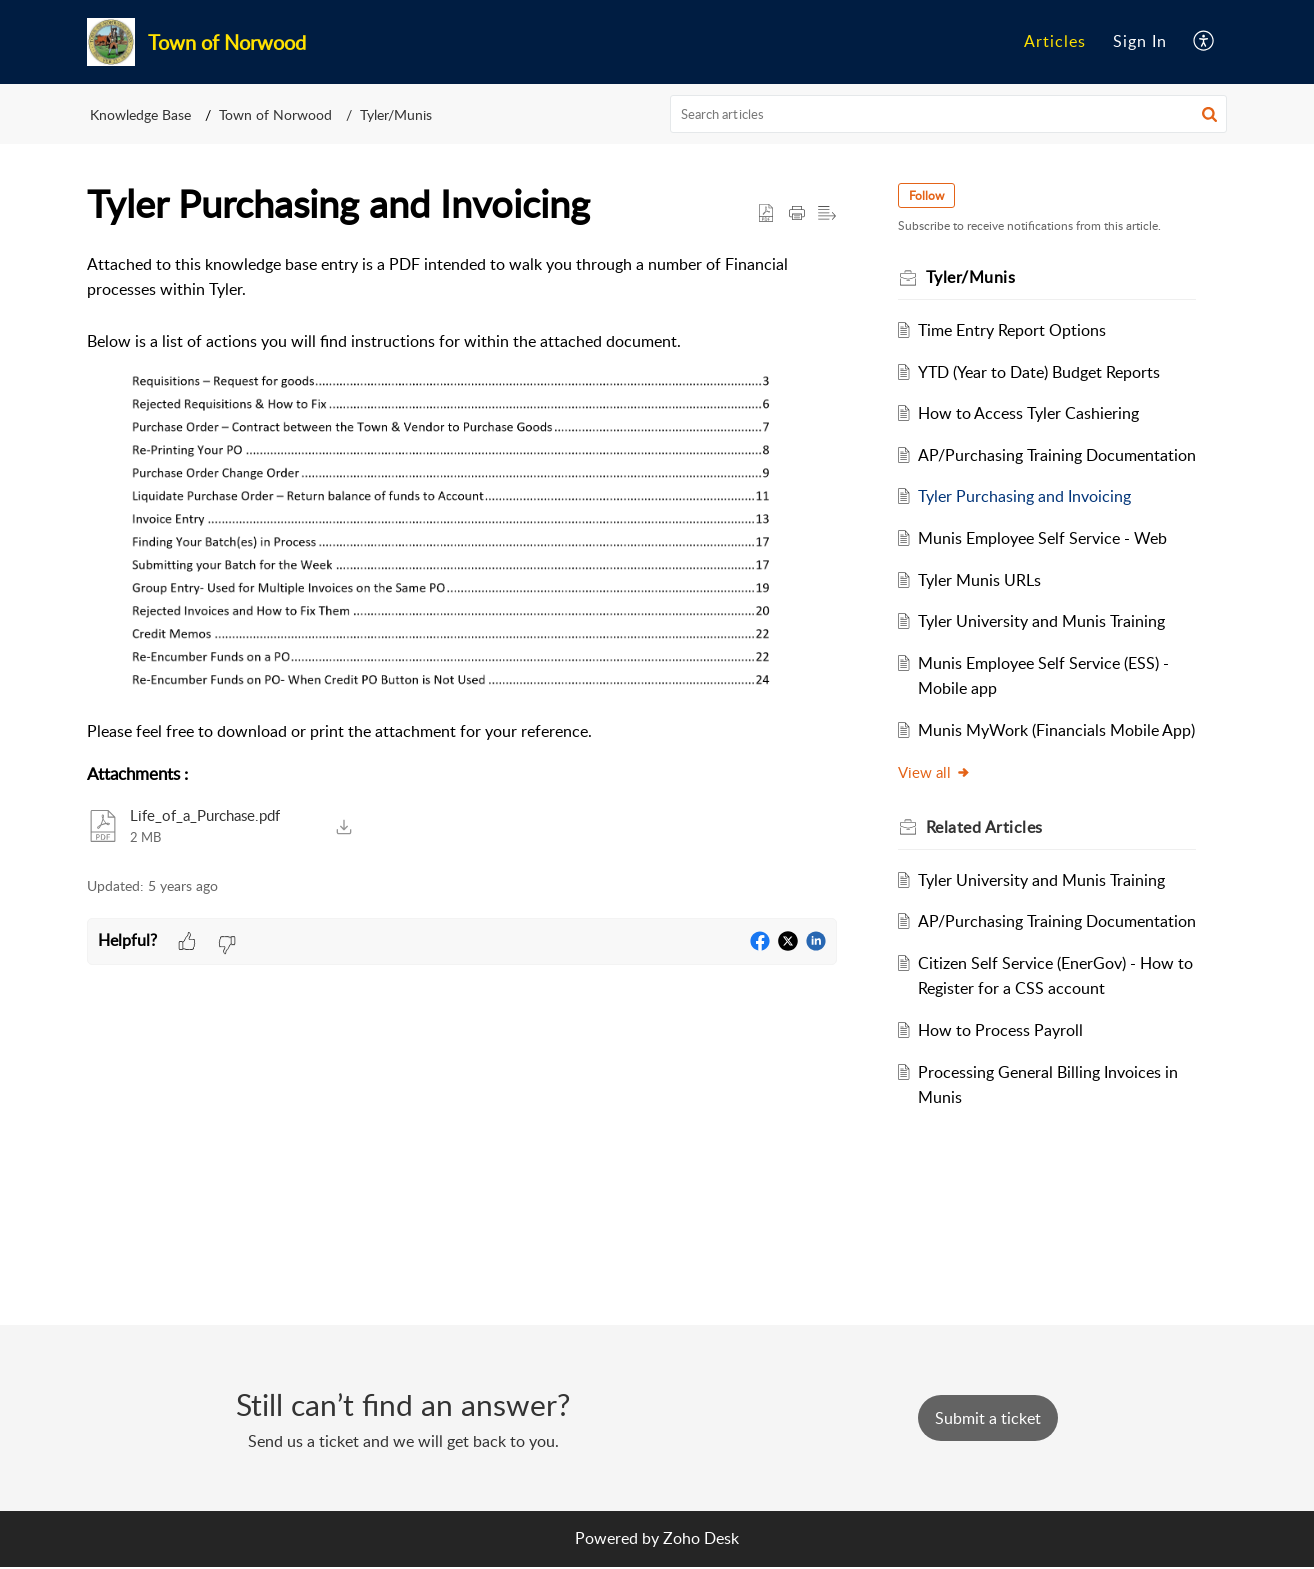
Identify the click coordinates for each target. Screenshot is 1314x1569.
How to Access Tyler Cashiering (1032, 413)
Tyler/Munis (396, 114)
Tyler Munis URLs (983, 605)
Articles (1055, 41)
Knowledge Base (140, 114)
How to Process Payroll (1004, 1107)
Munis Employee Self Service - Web (1046, 564)
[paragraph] (462, 498)
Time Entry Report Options (1016, 330)
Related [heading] (987, 878)
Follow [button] (929, 195)
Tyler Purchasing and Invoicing (1028, 522)
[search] (949, 114)
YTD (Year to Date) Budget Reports (1043, 372)
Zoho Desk (701, 1540)
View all (937, 823)
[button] (1204, 42)
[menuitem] (1055, 42)
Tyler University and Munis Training (1045, 647)
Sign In (1140, 41)
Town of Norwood (275, 114)
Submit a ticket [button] (988, 1420)
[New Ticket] (988, 1420)
